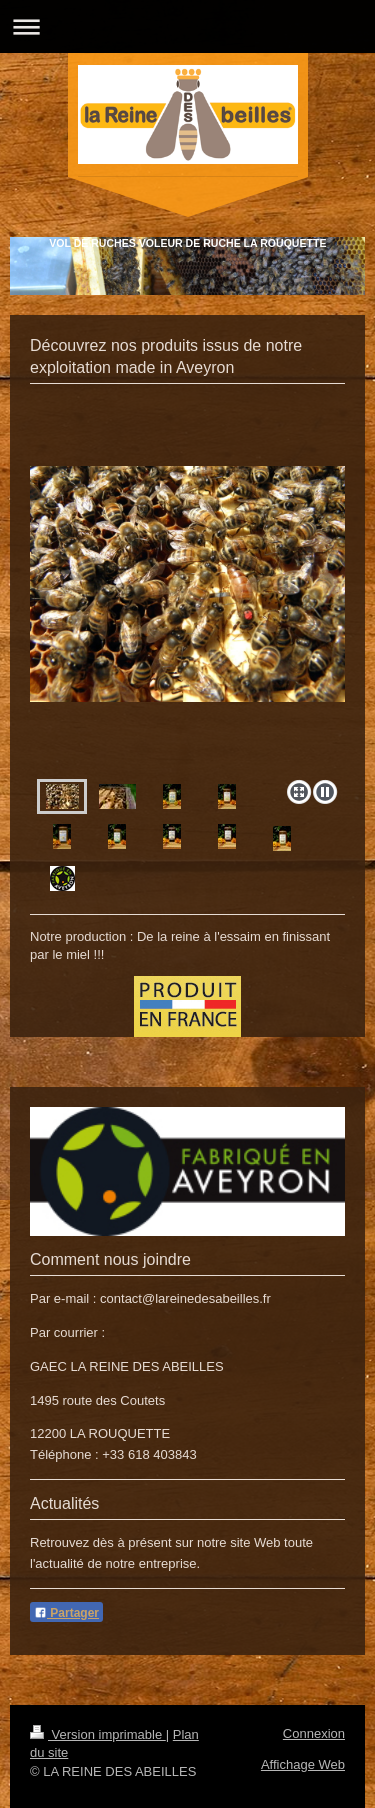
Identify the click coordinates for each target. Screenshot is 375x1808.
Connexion (314, 1733)
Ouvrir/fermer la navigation (187, 26)
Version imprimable (98, 1734)
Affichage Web (303, 1764)
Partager (66, 1613)
